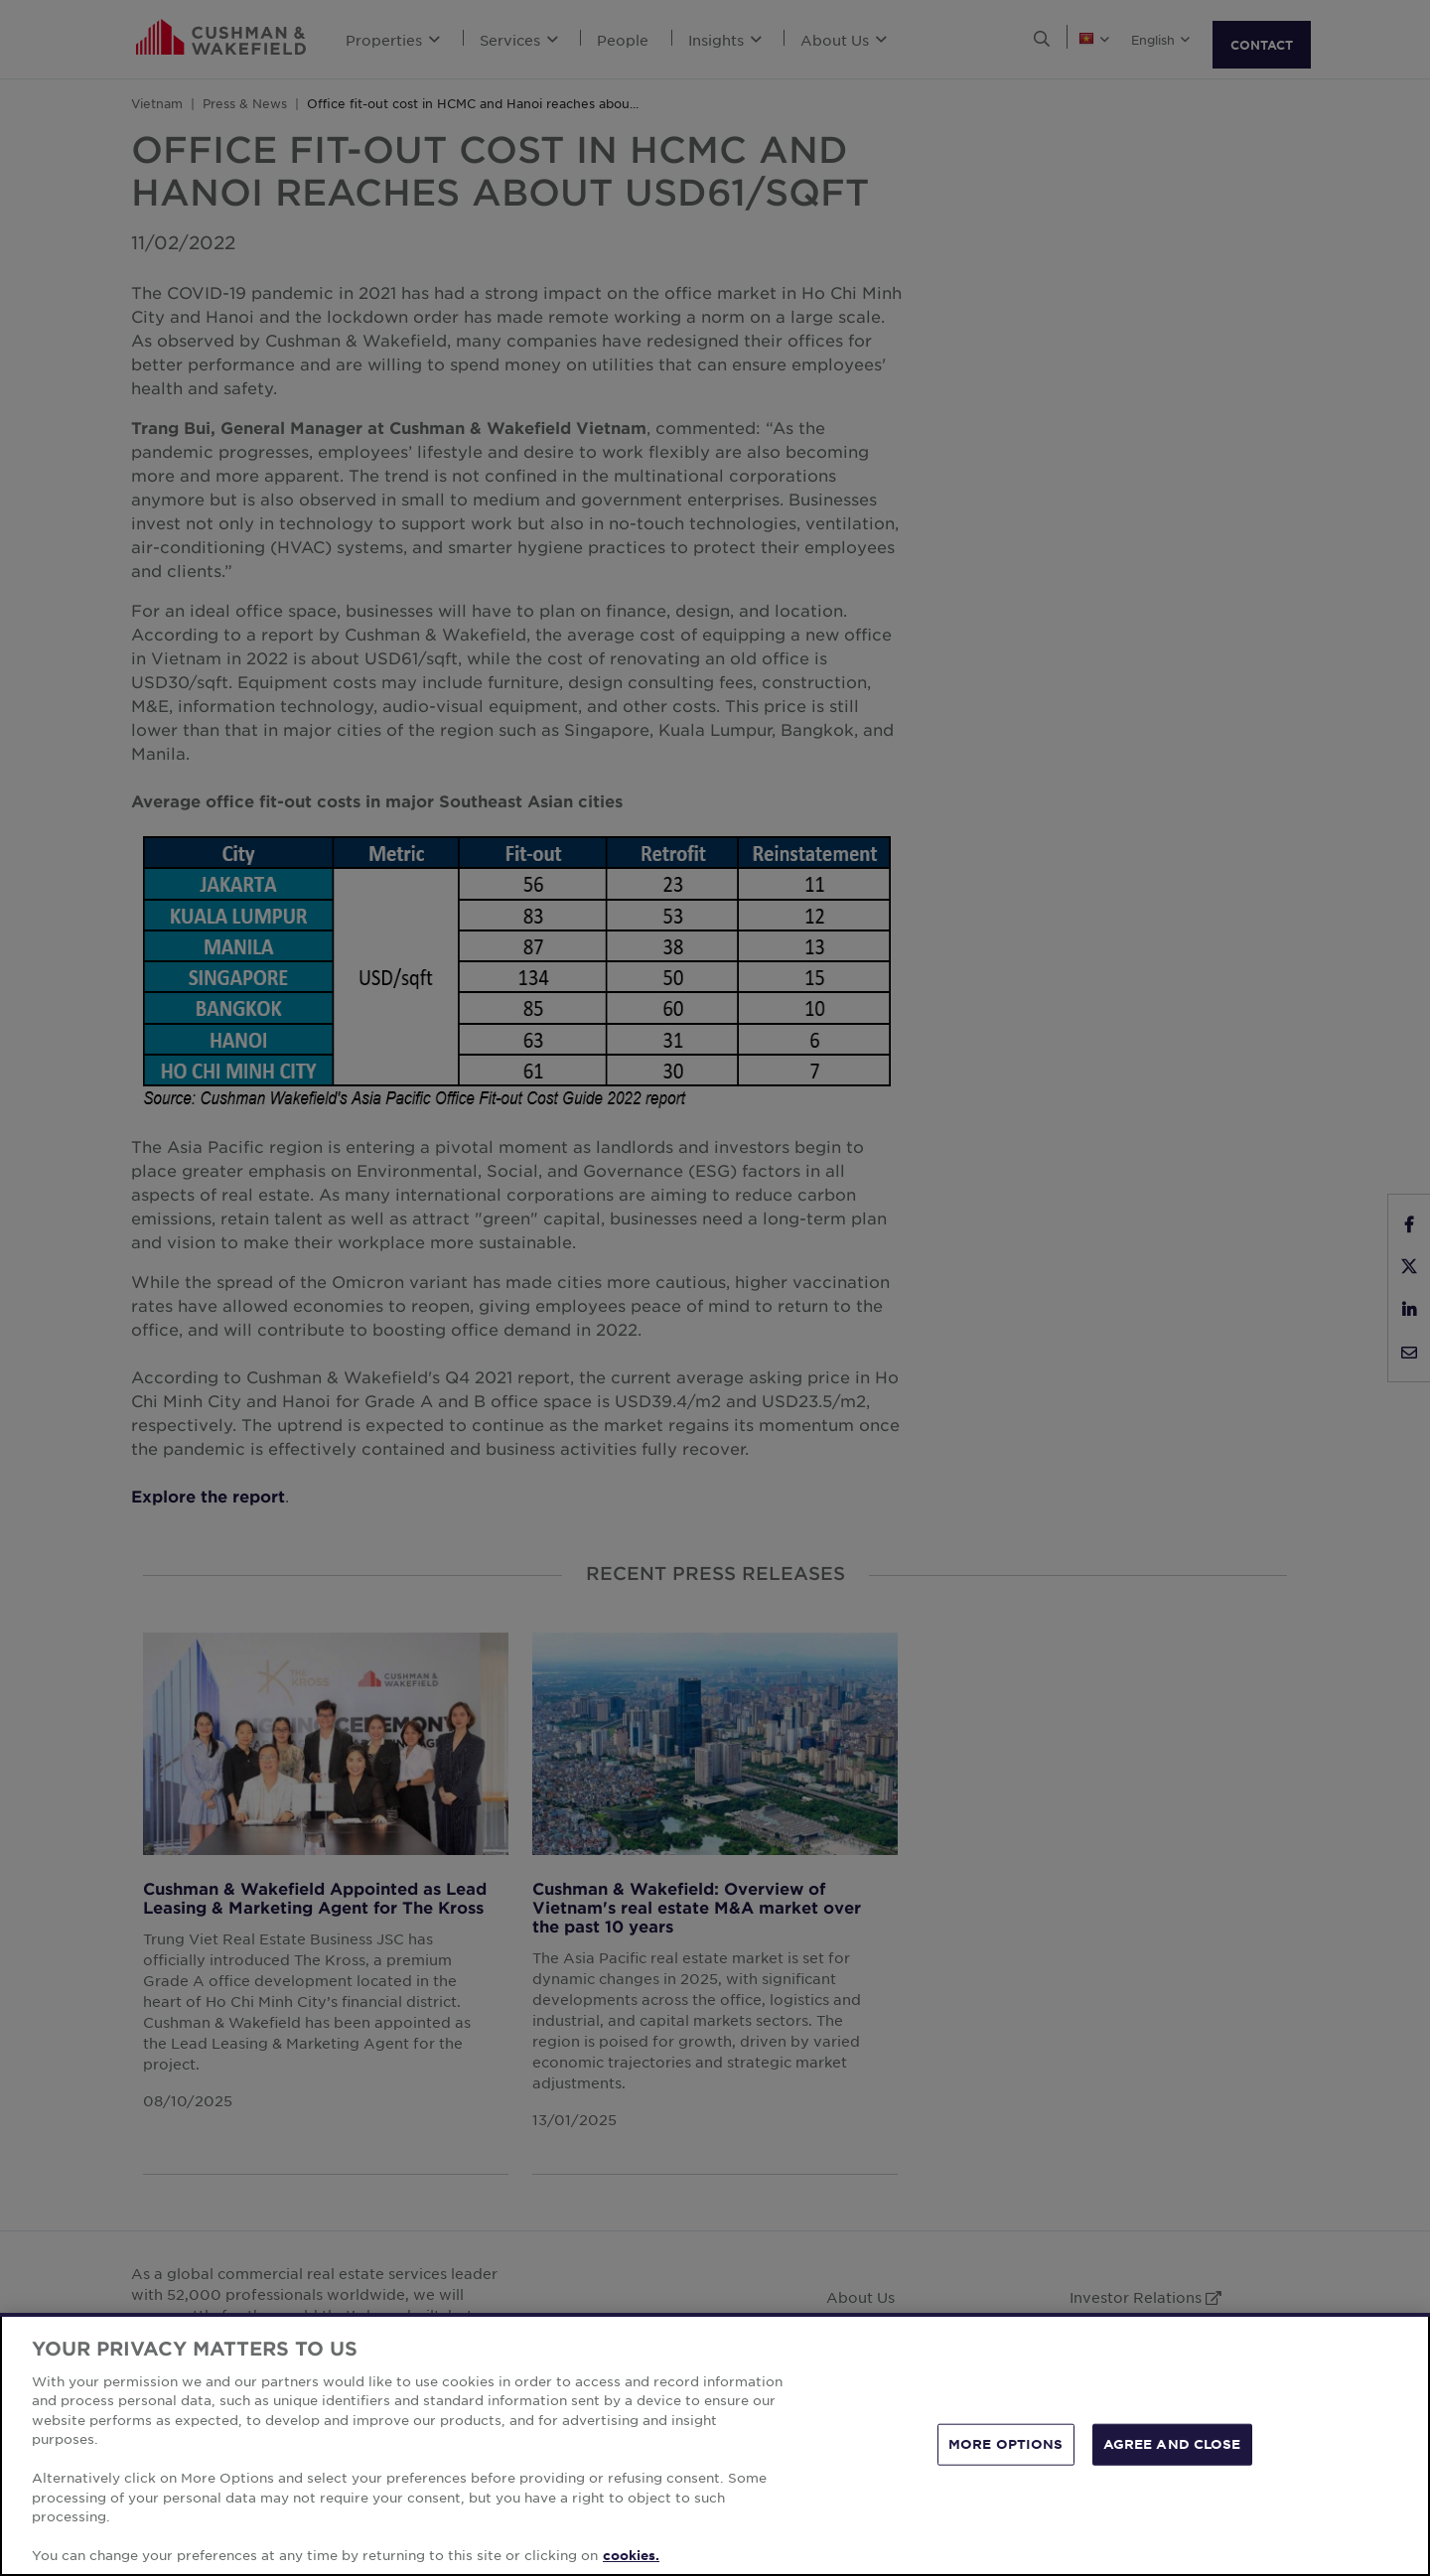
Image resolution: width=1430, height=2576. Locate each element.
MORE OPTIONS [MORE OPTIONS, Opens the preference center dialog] (1006, 2444)
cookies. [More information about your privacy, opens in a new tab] (631, 2555)
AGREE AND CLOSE (1172, 2444)
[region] (715, 2444)
